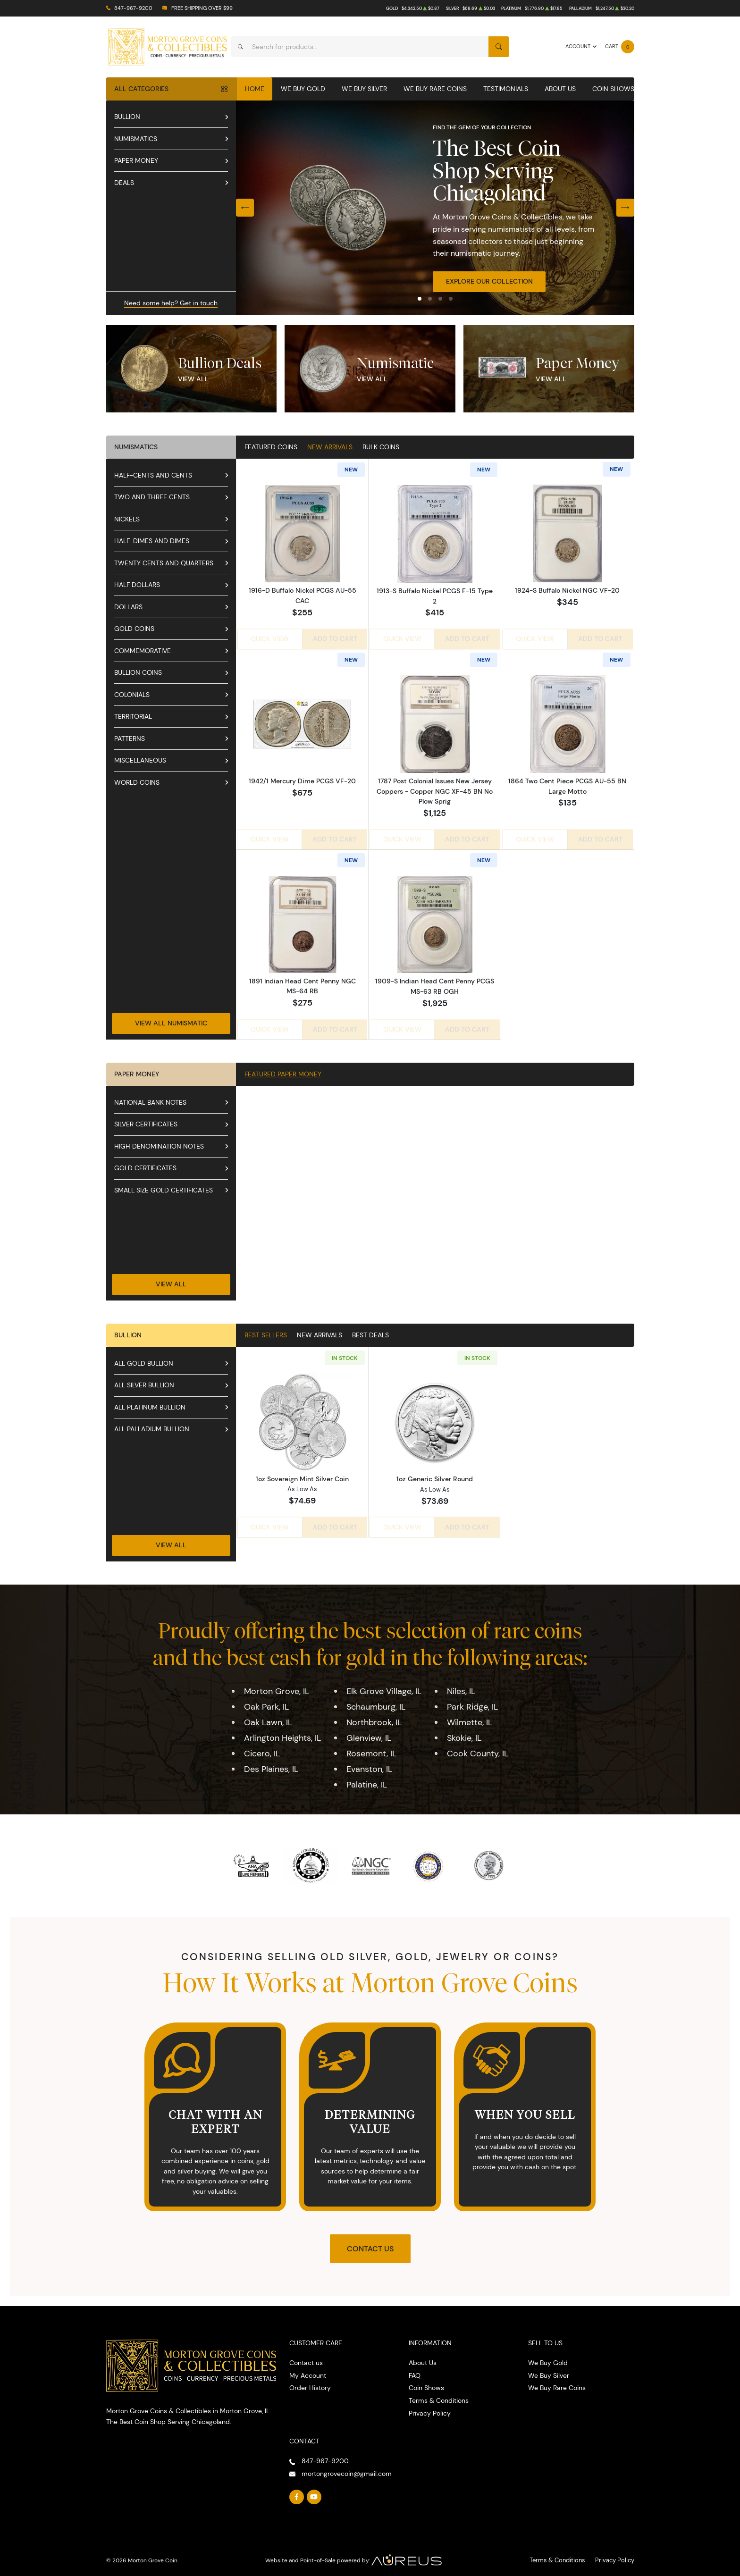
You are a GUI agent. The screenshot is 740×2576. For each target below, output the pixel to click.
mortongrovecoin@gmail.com (347, 2468)
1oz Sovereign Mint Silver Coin (302, 1473)
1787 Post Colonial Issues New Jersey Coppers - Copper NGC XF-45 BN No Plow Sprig (435, 789)
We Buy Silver (364, 88)
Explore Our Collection (489, 281)
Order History (310, 2383)
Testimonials (505, 88)
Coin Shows (613, 88)
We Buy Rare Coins (435, 88)
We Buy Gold (303, 88)
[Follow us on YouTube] (314, 2492)
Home (254, 88)
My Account (307, 2370)
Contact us (306, 2358)
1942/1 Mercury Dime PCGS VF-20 (302, 779)
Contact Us (370, 2243)
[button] (419, 299)
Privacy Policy (430, 2408)
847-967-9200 (133, 8)
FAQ (414, 2370)
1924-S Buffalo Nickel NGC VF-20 (567, 591)
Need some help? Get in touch (171, 303)
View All (193, 379)
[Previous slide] (245, 208)
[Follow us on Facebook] (296, 2492)
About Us (560, 88)
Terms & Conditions (439, 2395)
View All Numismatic (171, 1018)
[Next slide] (625, 208)
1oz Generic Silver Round (434, 1474)
